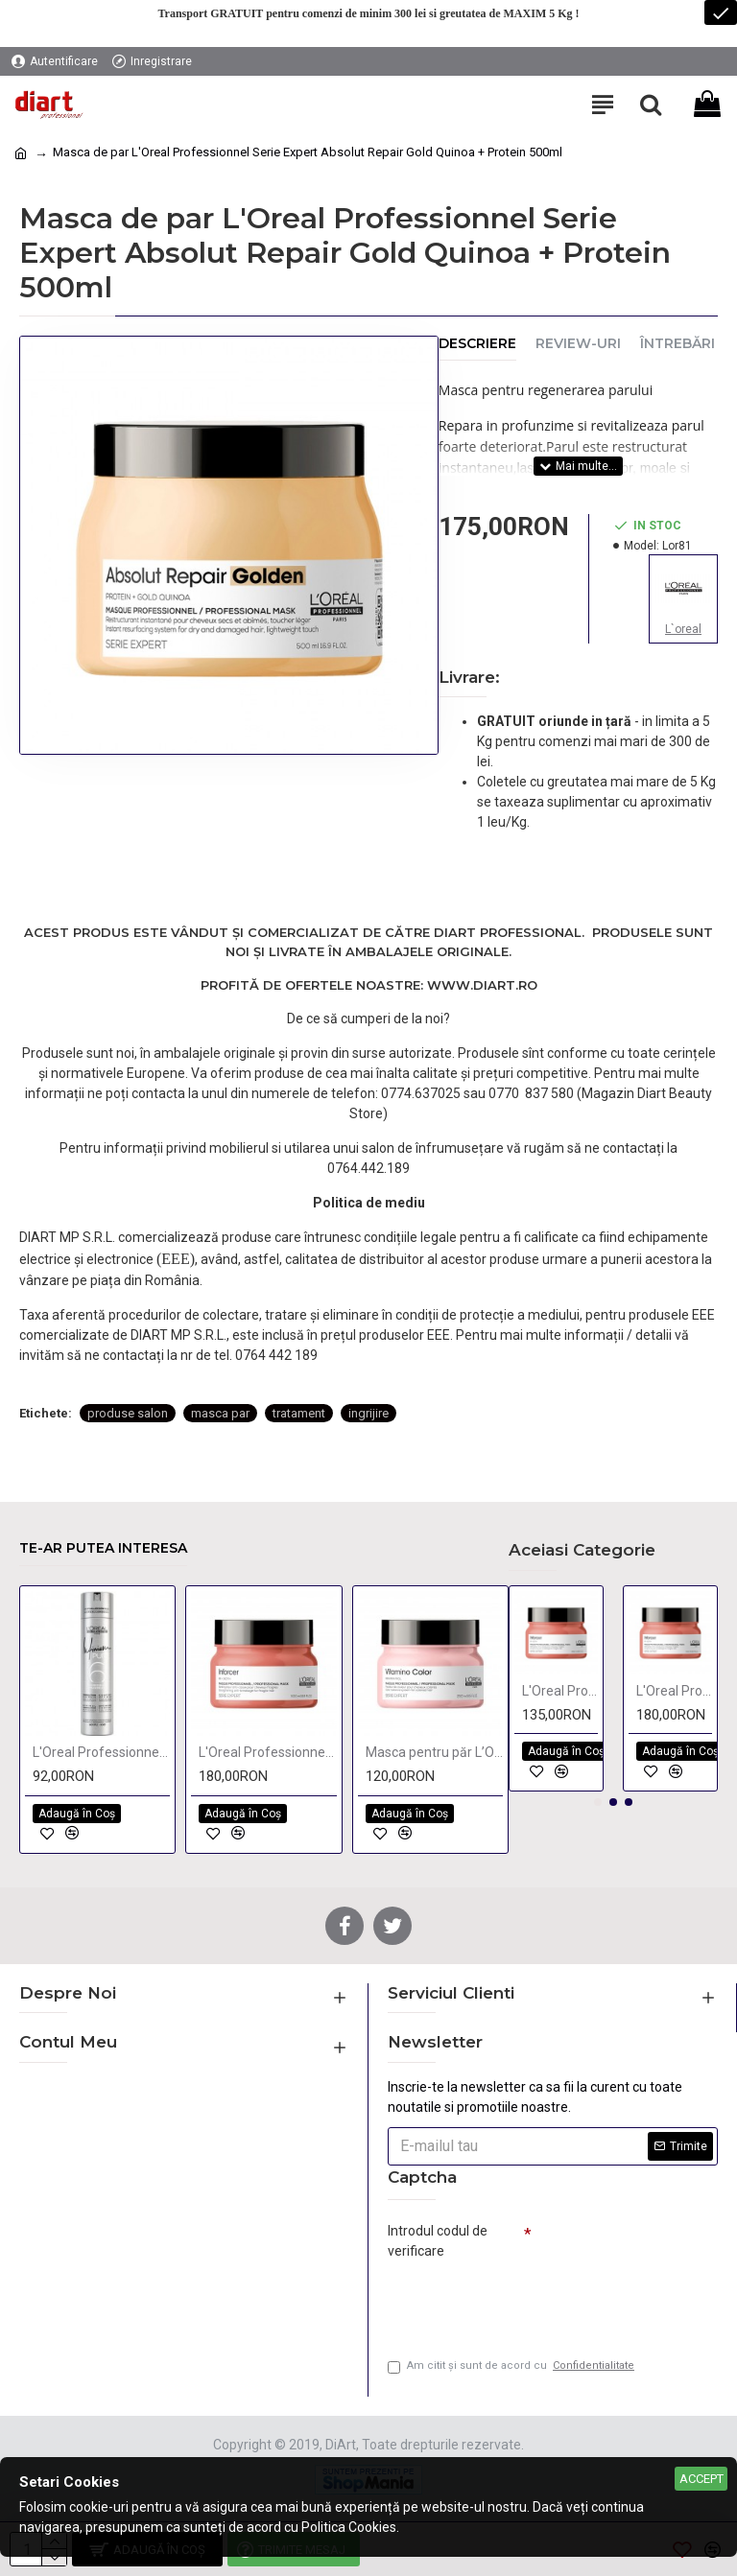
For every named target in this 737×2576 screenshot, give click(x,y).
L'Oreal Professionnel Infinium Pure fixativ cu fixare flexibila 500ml (101, 1752)
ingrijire (368, 1413)
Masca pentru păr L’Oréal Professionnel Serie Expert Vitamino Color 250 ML (434, 1752)
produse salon (127, 1413)
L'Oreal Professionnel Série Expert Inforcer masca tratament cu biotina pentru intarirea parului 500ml (267, 1752)
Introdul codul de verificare (437, 2241)
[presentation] (522, 2300)
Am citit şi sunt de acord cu (512, 2366)
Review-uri (578, 344)
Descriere (477, 344)
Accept (701, 2478)
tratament (299, 1413)
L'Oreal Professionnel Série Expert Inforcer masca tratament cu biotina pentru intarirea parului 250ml (560, 1690)
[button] (598, 1802)
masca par (220, 1413)
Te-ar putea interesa (103, 1548)
